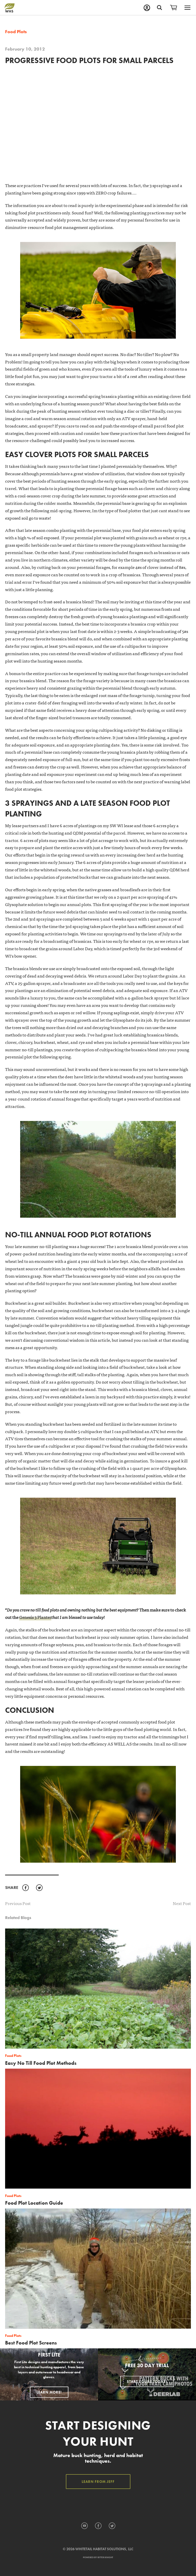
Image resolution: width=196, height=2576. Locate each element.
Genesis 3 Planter (35, 1617)
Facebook (25, 1888)
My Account (147, 8)
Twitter (39, 1888)
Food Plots (16, 31)
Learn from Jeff (98, 2481)
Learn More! (49, 2392)
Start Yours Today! (147, 2381)
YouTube (84, 2526)
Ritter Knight (105, 2557)
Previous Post (18, 1903)
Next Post (182, 1903)
